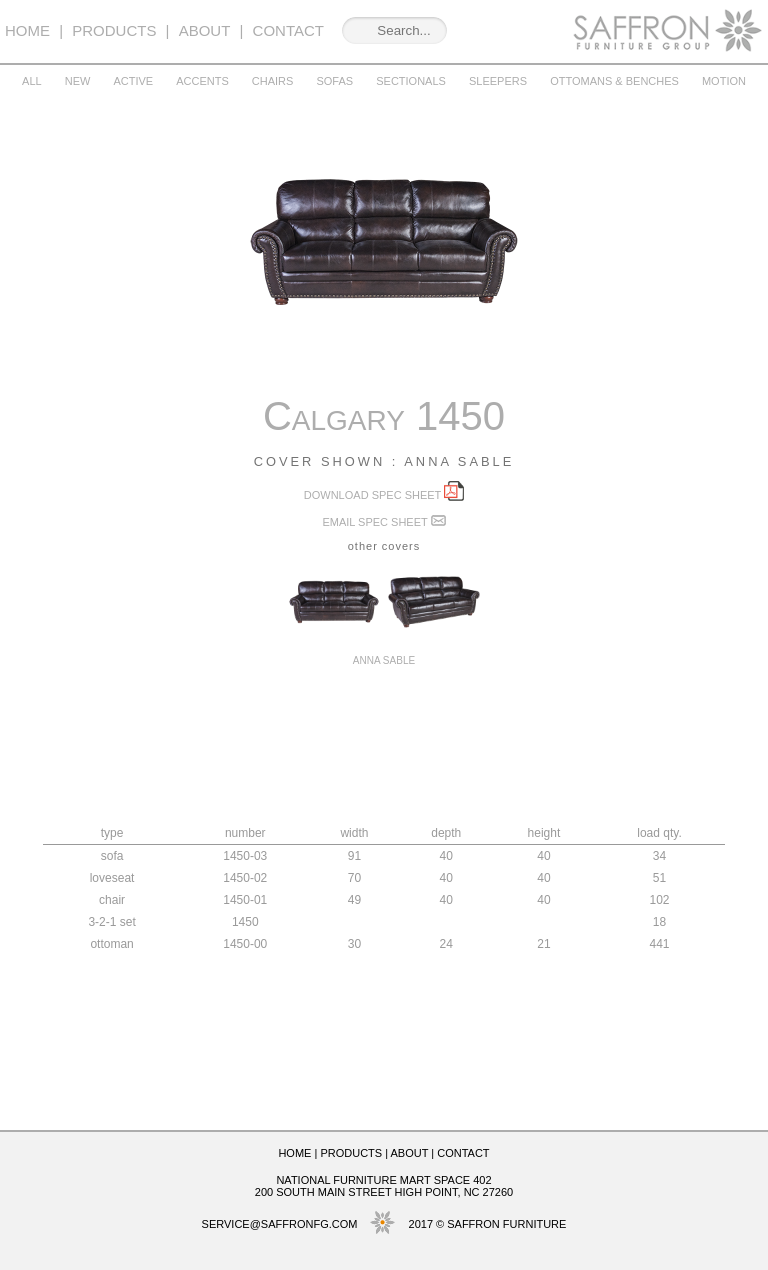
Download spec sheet (384, 495)
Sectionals (411, 81)
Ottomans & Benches (614, 81)
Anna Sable (384, 654)
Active (133, 81)
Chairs (273, 81)
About (205, 30)
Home (27, 30)
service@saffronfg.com (280, 1224)
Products (114, 30)
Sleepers (498, 81)
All (32, 81)
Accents (202, 81)
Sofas (334, 81)
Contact (288, 30)
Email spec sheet (383, 522)
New (78, 81)
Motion (724, 81)
